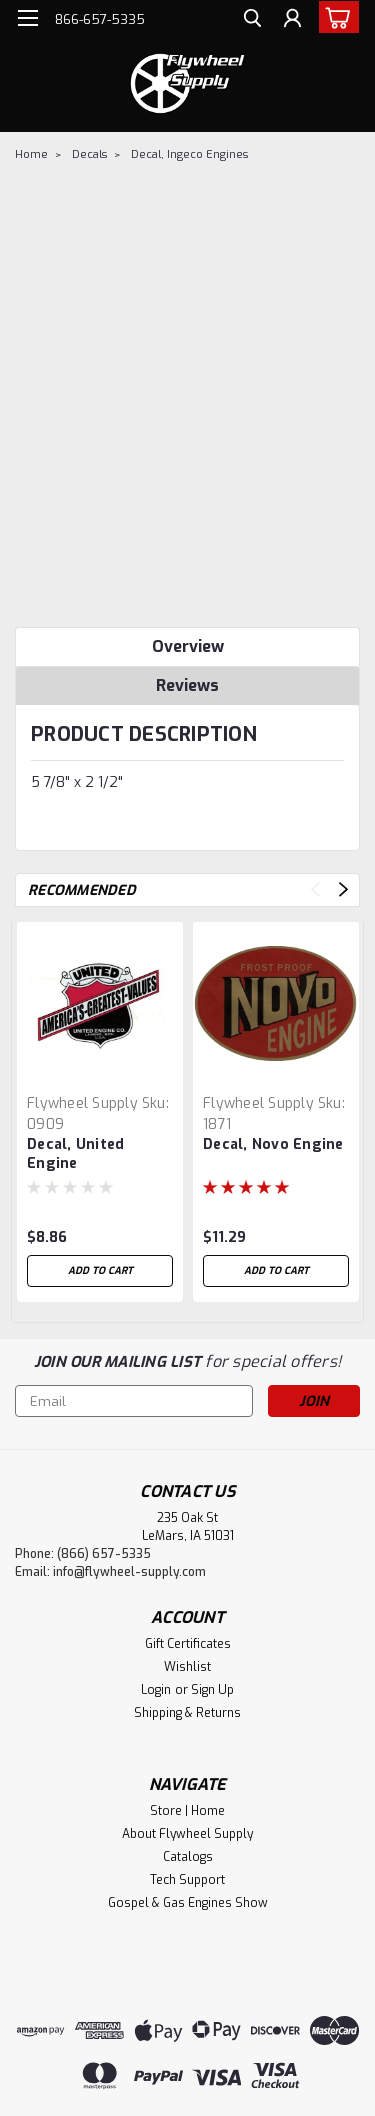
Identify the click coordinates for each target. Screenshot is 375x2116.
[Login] (292, 20)
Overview (188, 646)
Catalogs (188, 1857)
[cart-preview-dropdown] (334, 17)
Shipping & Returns (187, 1713)
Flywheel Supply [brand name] (82, 1103)
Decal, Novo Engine (273, 1144)
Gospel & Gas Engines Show (188, 1903)
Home (31, 154)
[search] (252, 20)
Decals (89, 154)
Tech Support (187, 1880)
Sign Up (212, 1690)
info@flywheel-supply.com (129, 1572)
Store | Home (187, 1811)
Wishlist (187, 1667)
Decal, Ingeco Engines (189, 154)
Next (343, 889)
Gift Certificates (188, 1644)
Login (156, 1690)
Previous (315, 889)
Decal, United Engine (75, 1154)
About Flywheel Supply (187, 1834)
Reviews (187, 685)
